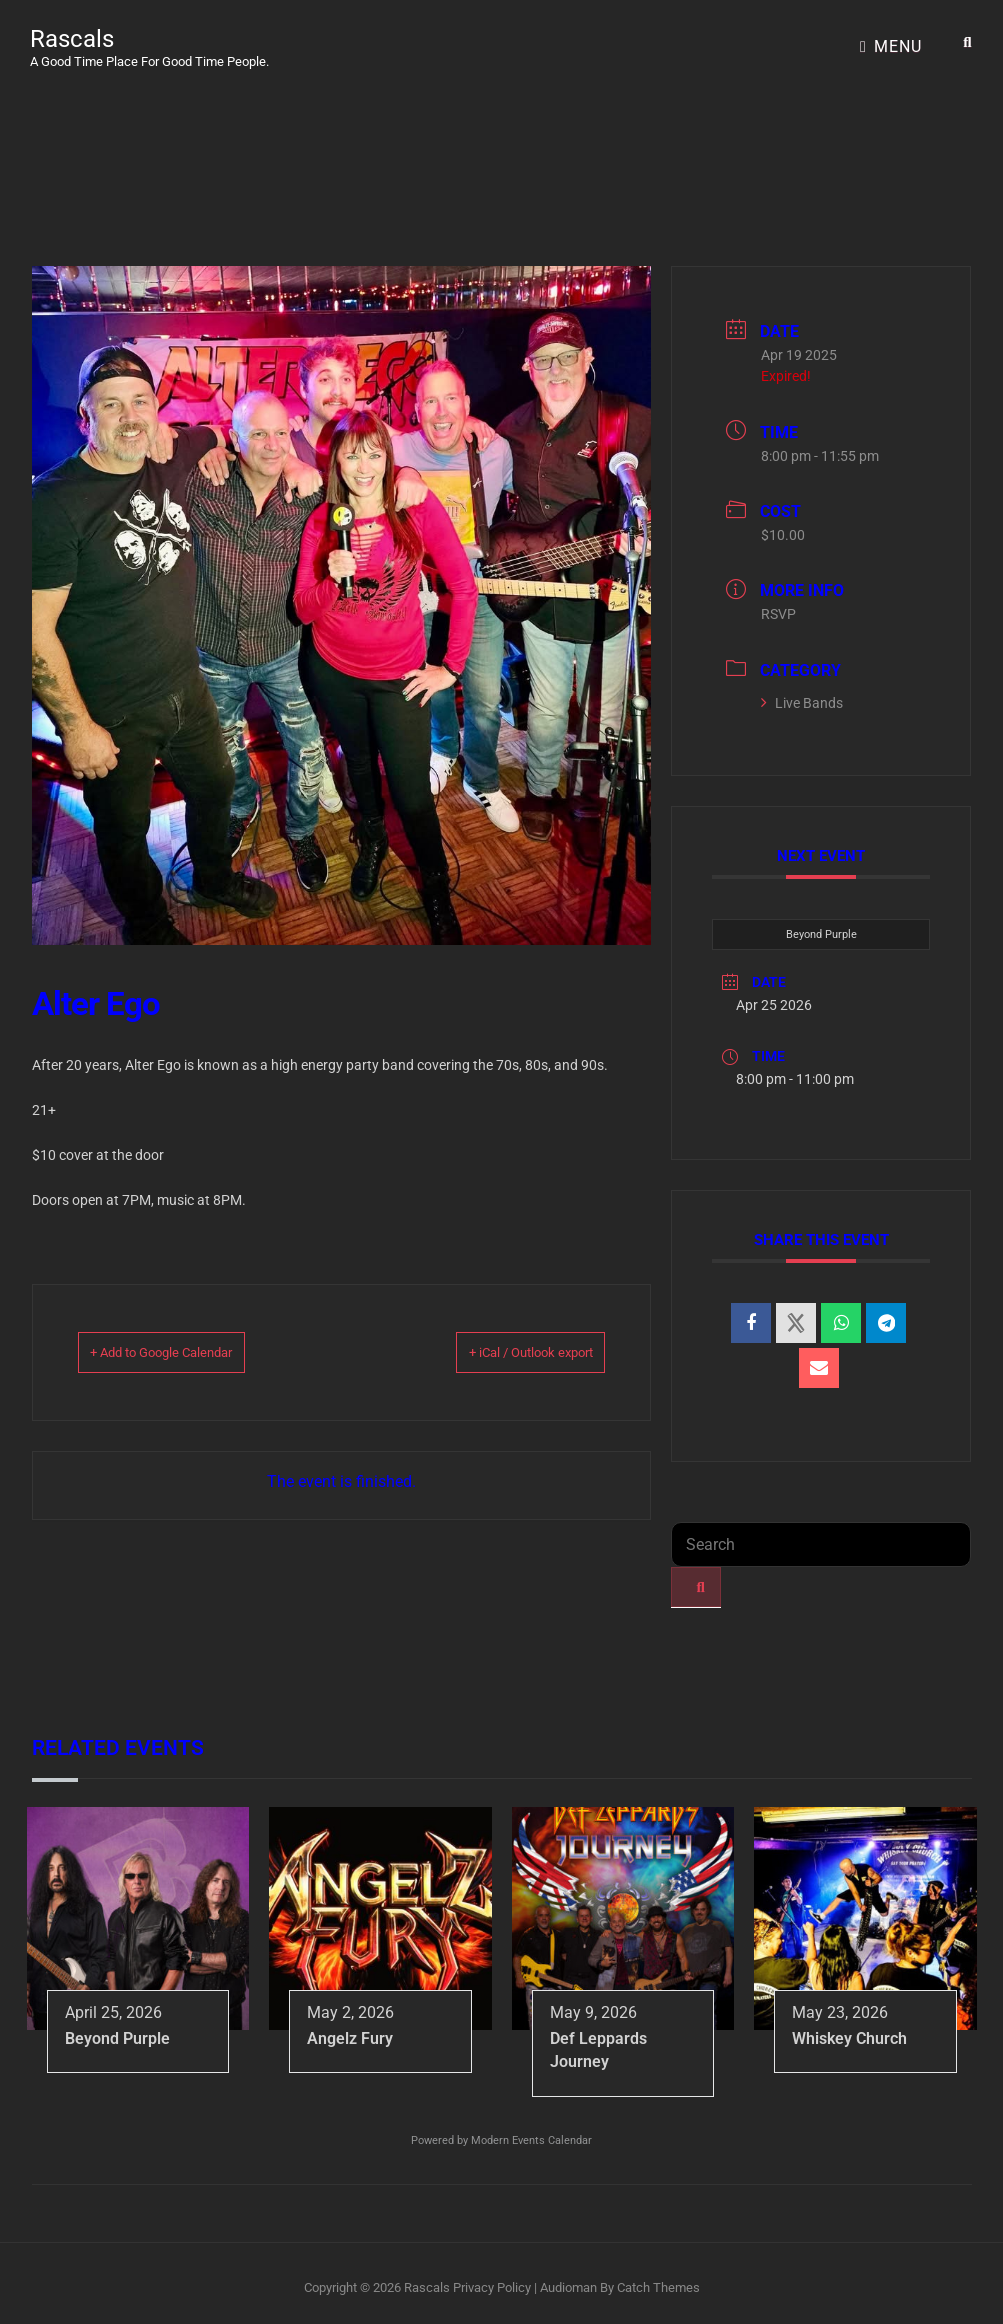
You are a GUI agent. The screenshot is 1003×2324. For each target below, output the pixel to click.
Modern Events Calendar (531, 2130)
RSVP (778, 604)
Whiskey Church (849, 2028)
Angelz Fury (350, 2028)
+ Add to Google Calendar (193, 1342)
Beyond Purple (821, 924)
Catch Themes (658, 2277)
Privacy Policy (492, 2277)
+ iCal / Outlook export (500, 1342)
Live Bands (802, 693)
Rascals (72, 34)
